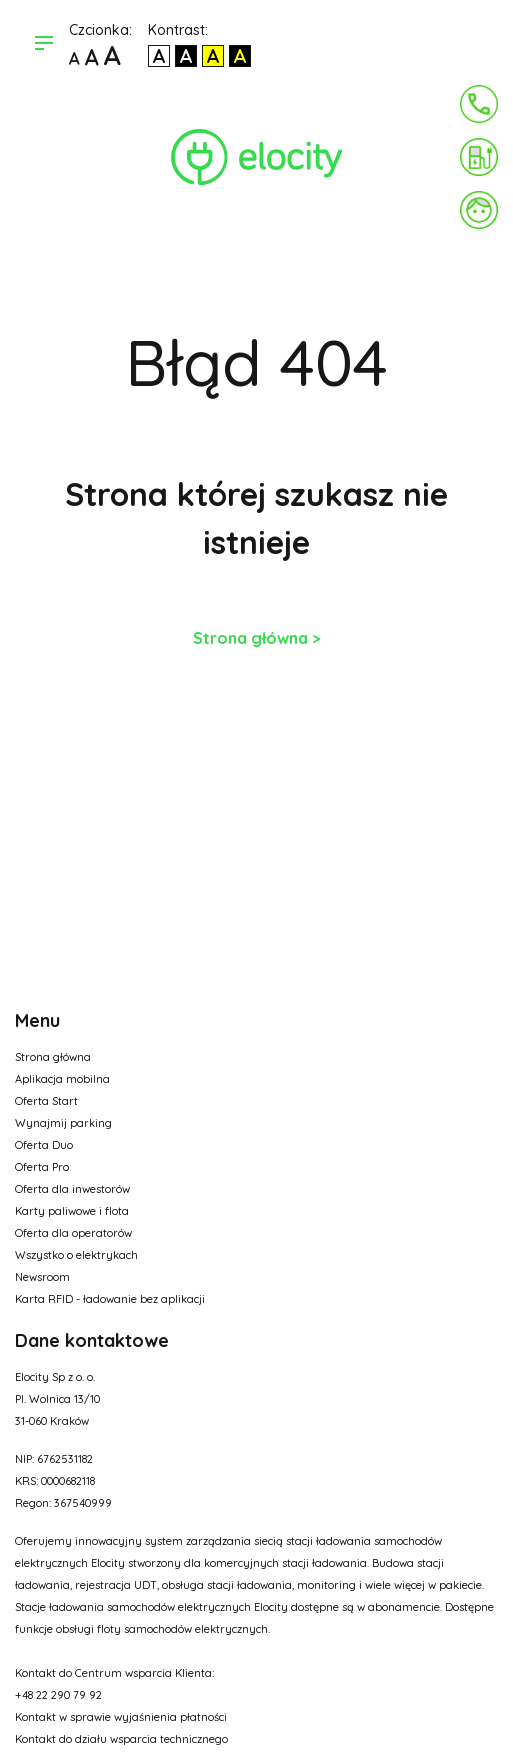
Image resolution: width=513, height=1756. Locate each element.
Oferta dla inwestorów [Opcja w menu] (72, 1189)
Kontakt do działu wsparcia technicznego (121, 1739)
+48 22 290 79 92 (58, 1695)
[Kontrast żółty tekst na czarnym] (240, 56)
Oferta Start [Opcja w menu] (46, 1101)
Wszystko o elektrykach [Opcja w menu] (76, 1255)
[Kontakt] (479, 104)
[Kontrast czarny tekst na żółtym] (213, 56)
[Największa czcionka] (112, 57)
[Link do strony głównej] (256, 157)
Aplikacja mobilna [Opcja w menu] (62, 1079)
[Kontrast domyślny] (159, 56)
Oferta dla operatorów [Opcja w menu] (73, 1233)
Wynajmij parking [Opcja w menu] (63, 1123)
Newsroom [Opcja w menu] (42, 1277)
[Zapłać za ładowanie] (479, 157)
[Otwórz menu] (44, 45)
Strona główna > (257, 638)
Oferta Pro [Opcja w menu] (42, 1167)
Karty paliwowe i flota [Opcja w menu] (72, 1211)
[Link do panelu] (479, 210)
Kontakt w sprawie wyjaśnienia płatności (121, 1717)
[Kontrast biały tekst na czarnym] (186, 56)
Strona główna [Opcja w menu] (53, 1057)
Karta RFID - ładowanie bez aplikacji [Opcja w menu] (110, 1299)
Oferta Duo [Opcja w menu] (44, 1145)
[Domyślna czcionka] (74, 58)
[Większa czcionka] (92, 58)
